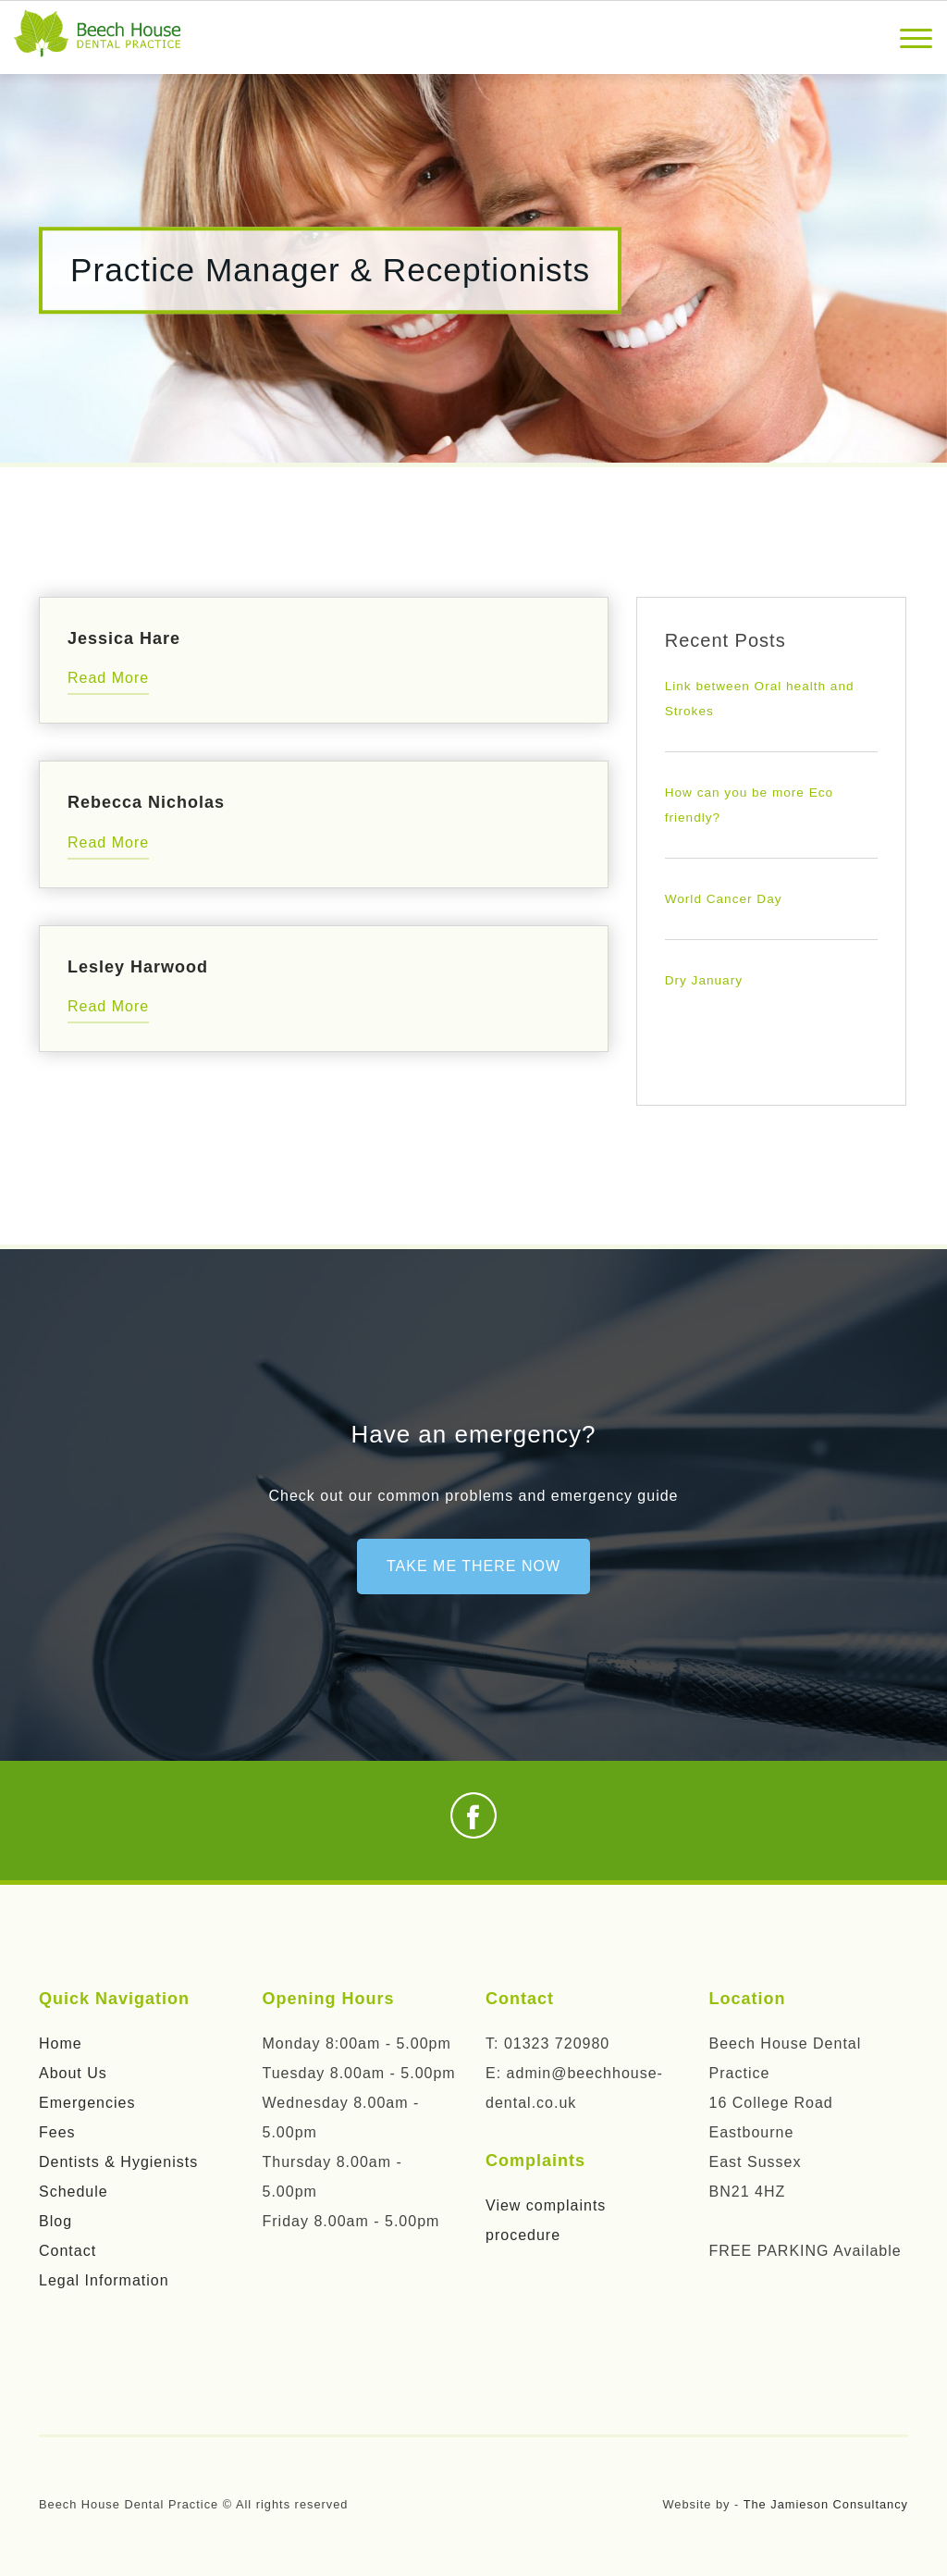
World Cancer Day (723, 899)
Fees (57, 2132)
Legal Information (104, 2280)
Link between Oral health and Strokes (760, 698)
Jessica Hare (124, 638)
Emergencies (87, 2103)
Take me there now (473, 1566)
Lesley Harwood (138, 967)
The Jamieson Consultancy (826, 2504)
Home (60, 2043)
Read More (108, 678)
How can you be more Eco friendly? (749, 805)
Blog (55, 2221)
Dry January (704, 980)
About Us (73, 2073)
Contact (67, 2251)
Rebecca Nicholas (146, 802)
